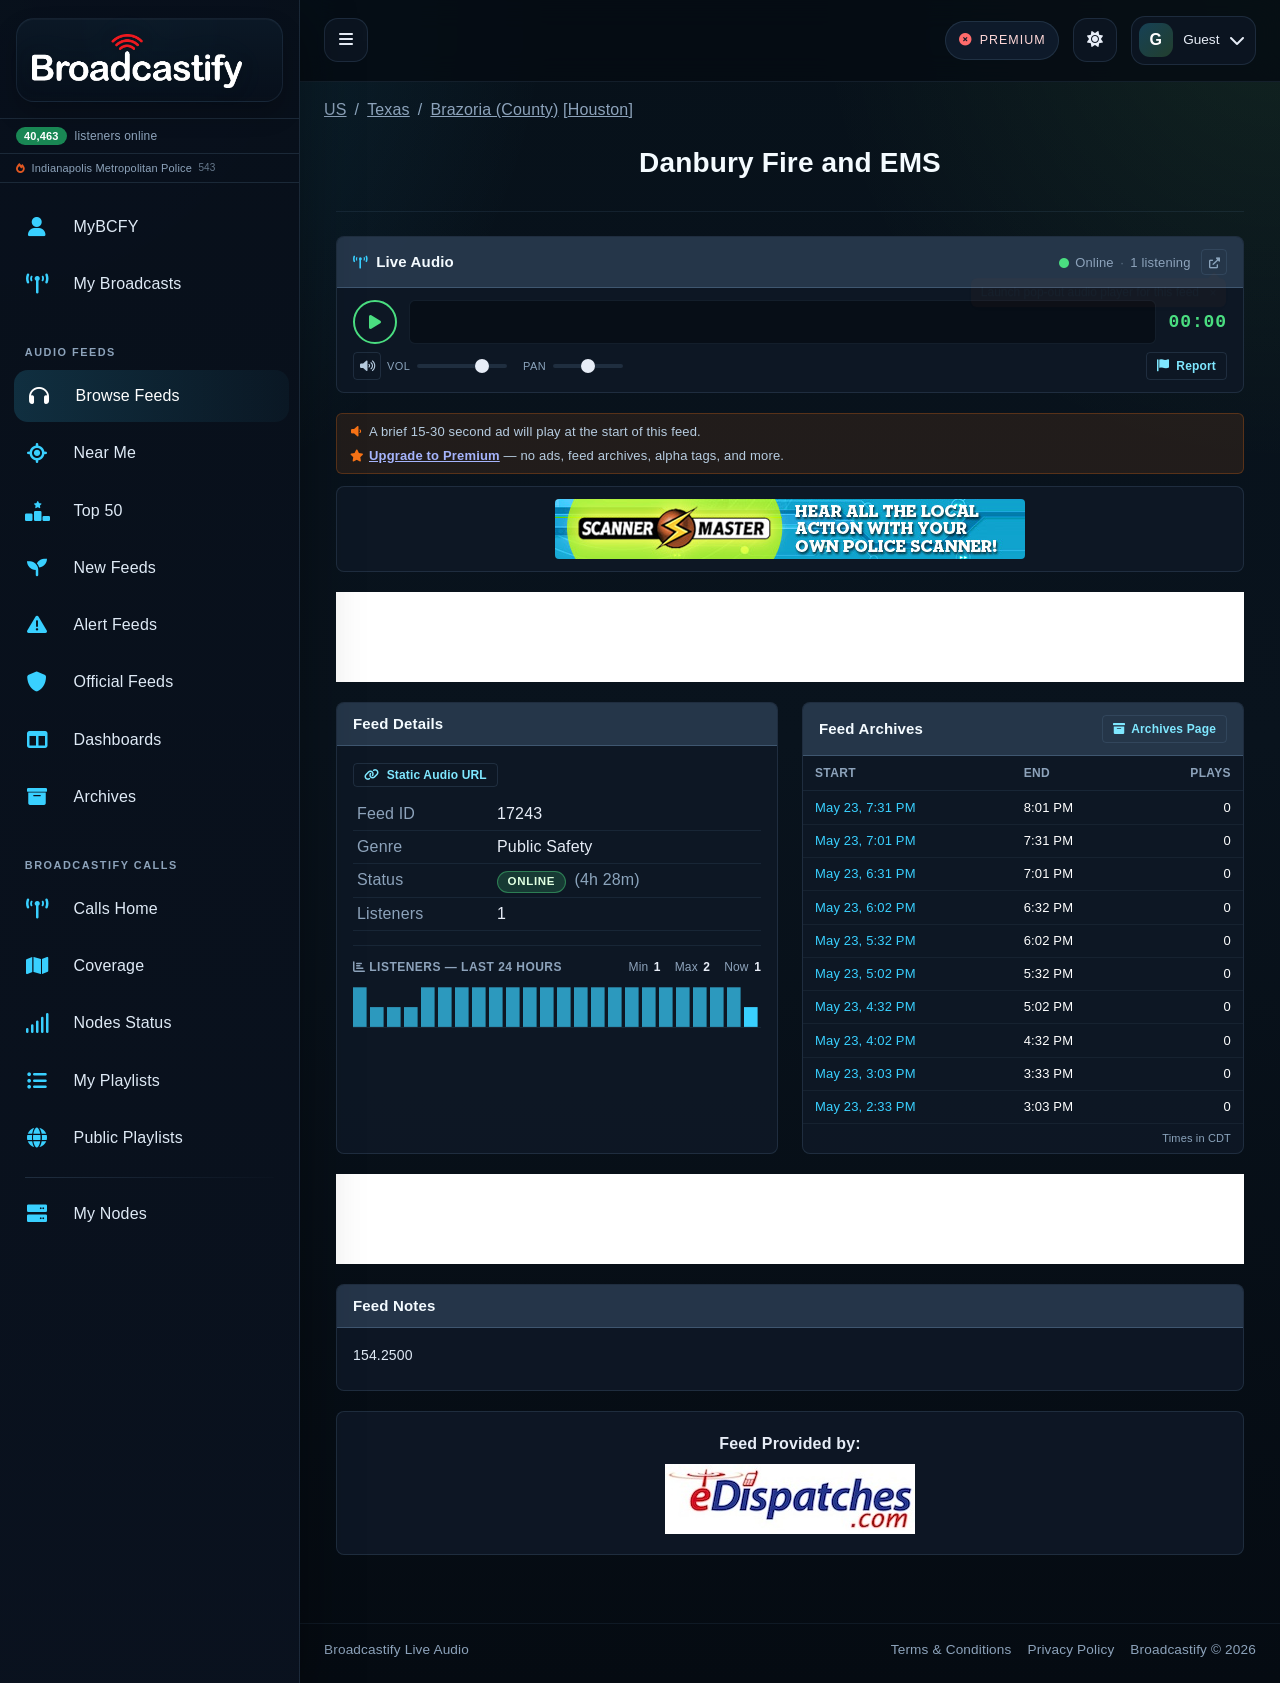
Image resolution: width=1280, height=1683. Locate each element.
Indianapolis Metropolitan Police (112, 168)
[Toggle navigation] (346, 40)
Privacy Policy (1071, 1649)
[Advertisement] (790, 637)
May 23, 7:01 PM (865, 840)
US (335, 109)
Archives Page (1164, 729)
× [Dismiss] (1212, 297)
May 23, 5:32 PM (865, 940)
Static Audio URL (425, 775)
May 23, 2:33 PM (865, 1106)
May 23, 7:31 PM (865, 807)
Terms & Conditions (951, 1649)
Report (1186, 366)
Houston (598, 109)
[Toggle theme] (1095, 40)
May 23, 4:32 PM (865, 1006)
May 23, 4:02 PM (865, 1040)
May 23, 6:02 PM (865, 907)
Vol (398, 366)
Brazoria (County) (494, 109)
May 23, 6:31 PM (865, 873)
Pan (534, 366)
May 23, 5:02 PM (865, 973)
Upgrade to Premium (434, 455)
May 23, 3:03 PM (865, 1073)
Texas (388, 109)
